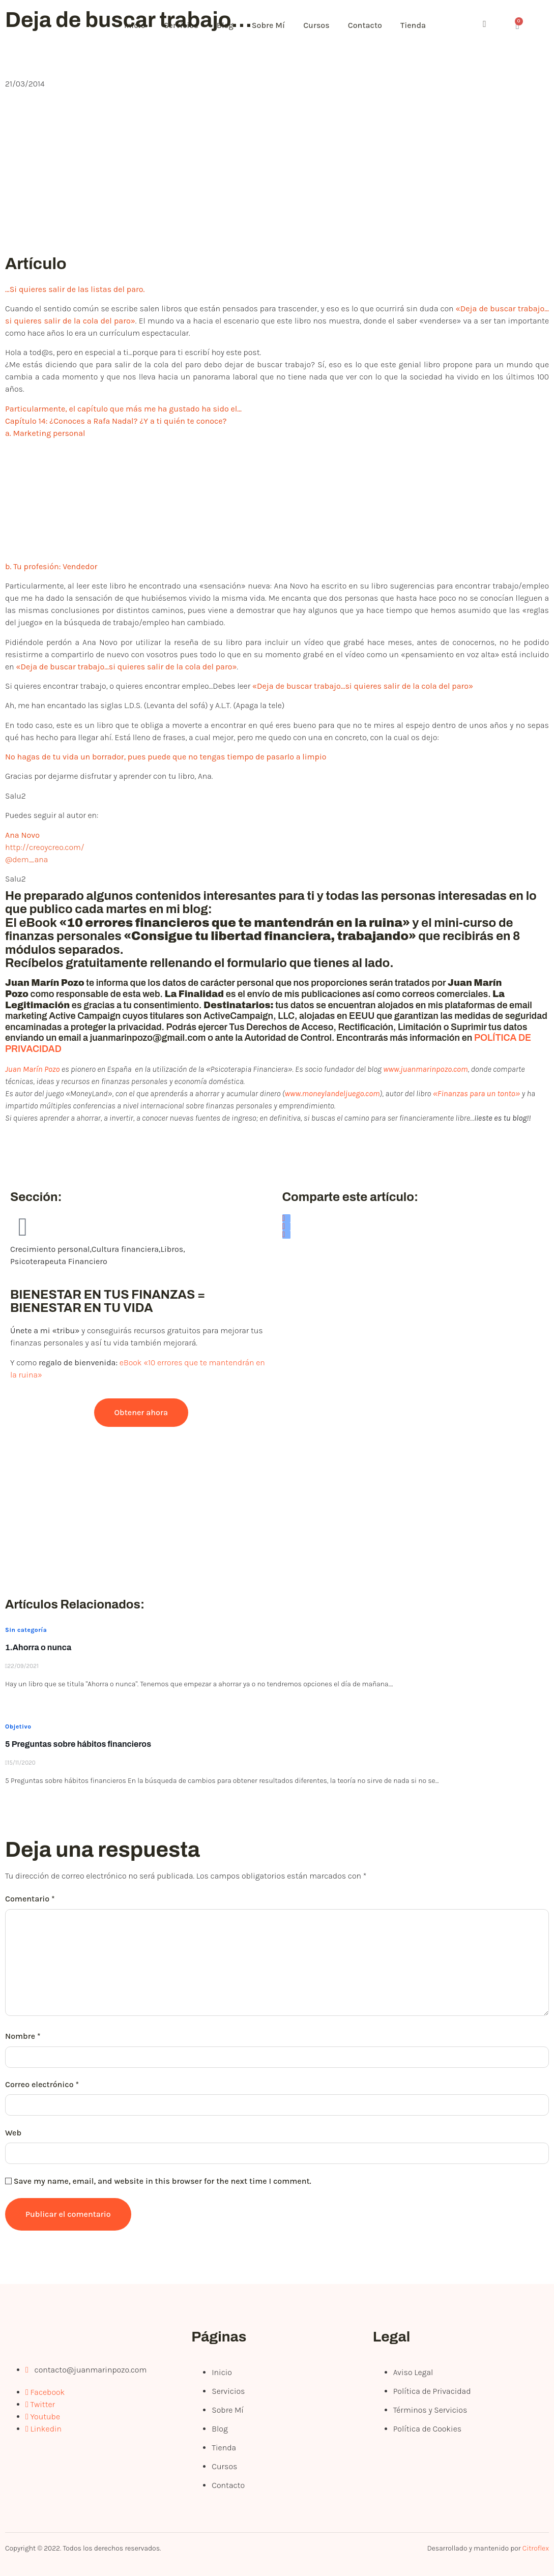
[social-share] (286, 1218)
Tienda (427, 25)
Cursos (326, 25)
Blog (230, 25)
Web (13, 2133)
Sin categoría (26, 1629)
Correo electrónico (42, 2084)
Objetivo (18, 1726)
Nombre (23, 2036)
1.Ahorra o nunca (38, 1647)
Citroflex (535, 2548)
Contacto (377, 25)
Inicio (137, 25)
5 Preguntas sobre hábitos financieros (78, 1744)
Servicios (184, 25)
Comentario (30, 1899)
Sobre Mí (276, 25)
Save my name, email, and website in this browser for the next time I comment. (162, 2181)
